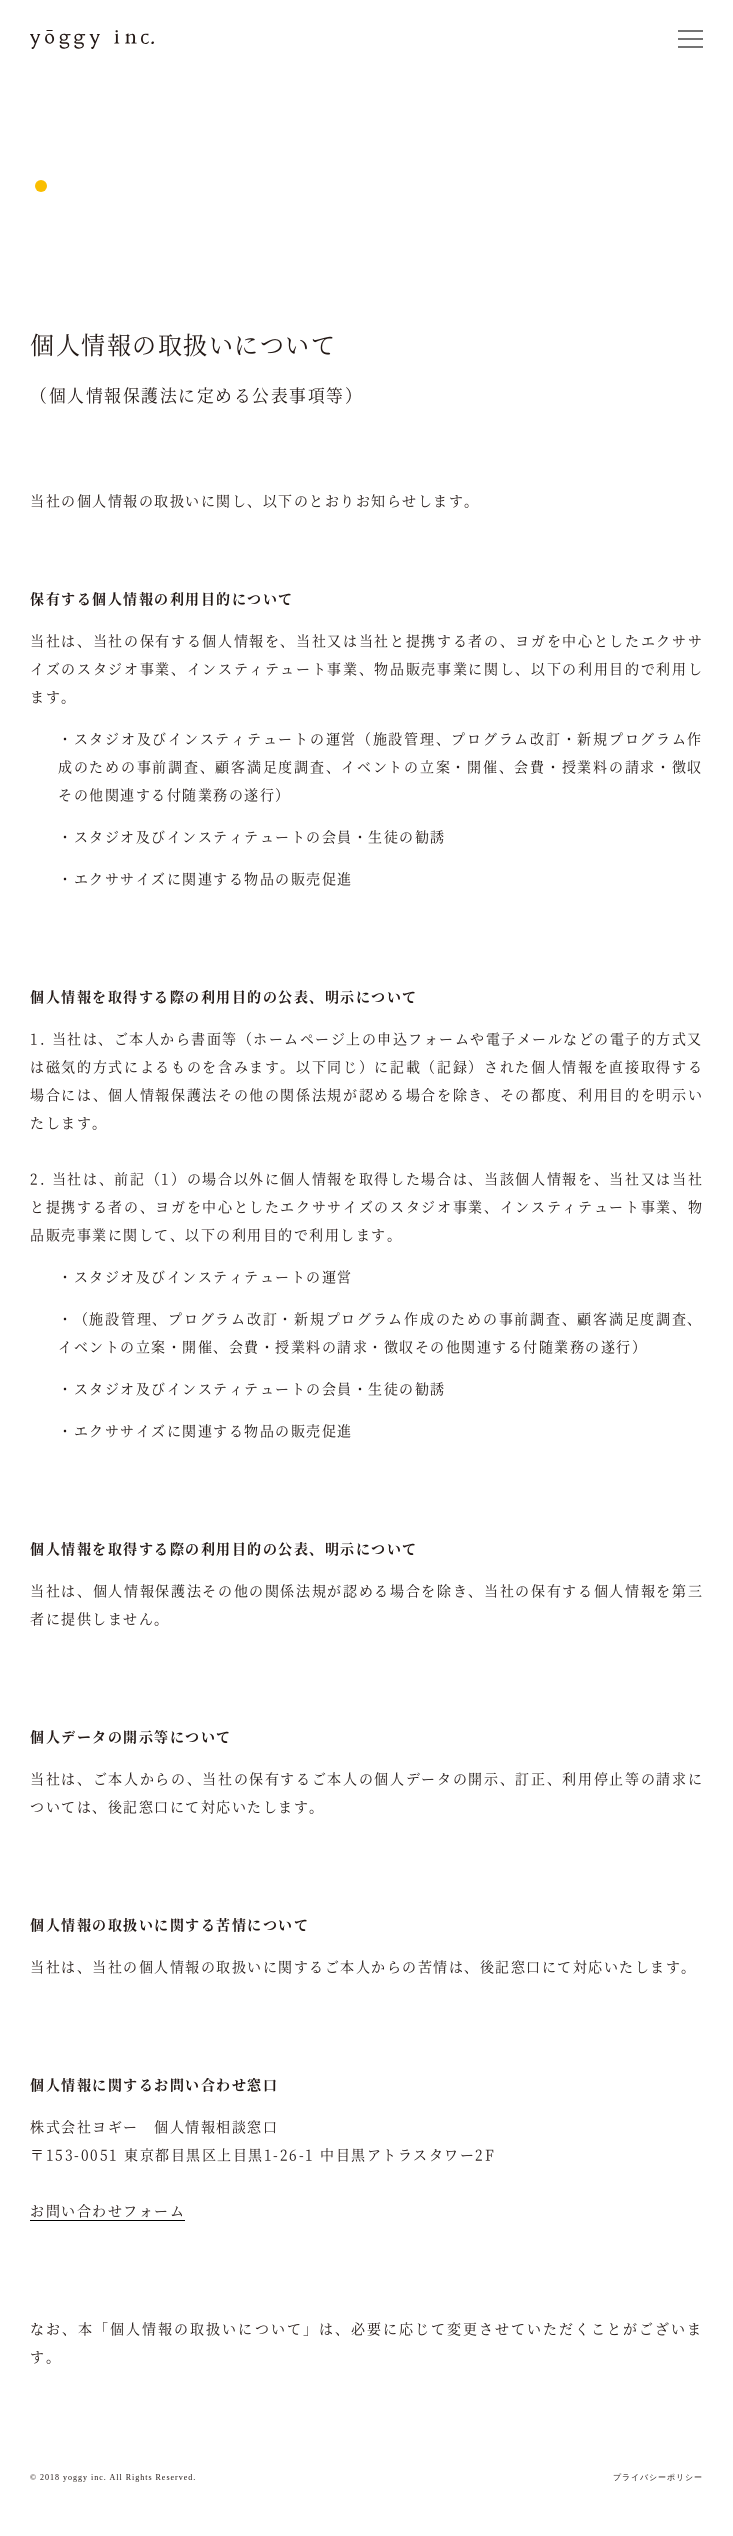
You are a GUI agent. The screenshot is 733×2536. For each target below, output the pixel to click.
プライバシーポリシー (658, 2477)
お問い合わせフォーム (107, 2210)
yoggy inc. (92, 39)
